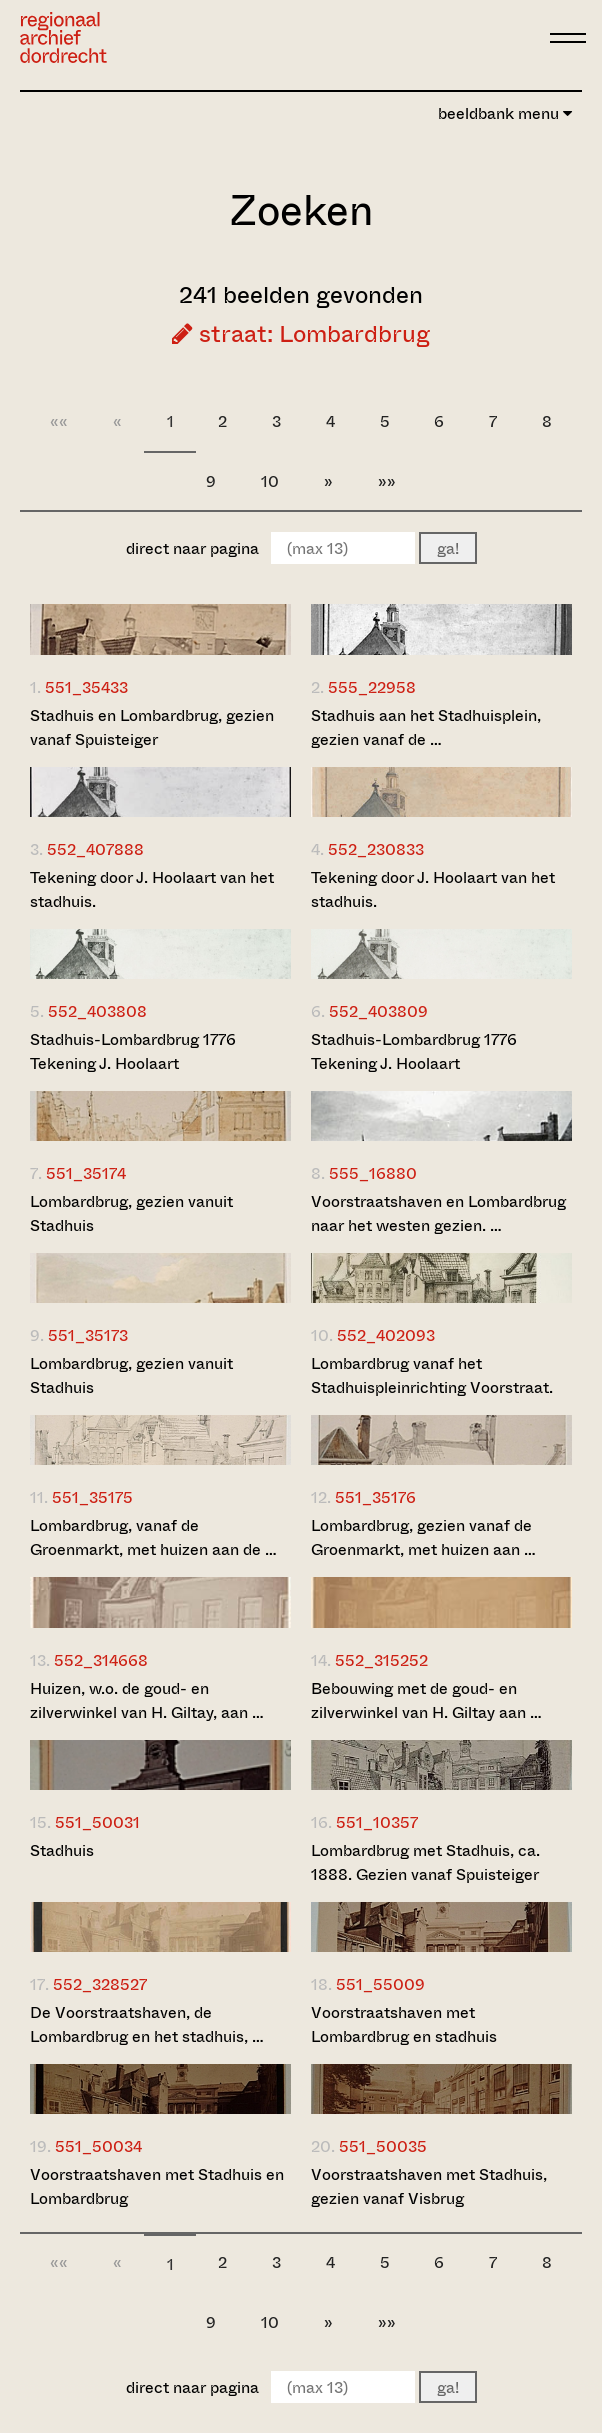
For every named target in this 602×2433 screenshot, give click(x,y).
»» (387, 481)
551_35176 (375, 1497)
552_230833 (376, 849)
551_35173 (88, 1335)
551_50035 (383, 2146)
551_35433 (86, 687)
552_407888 (95, 849)
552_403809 (378, 1011)
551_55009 (380, 1984)
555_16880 (373, 1173)
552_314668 (101, 1660)
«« (59, 421)
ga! (448, 548)
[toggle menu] (568, 38)
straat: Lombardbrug (301, 334)
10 (270, 481)
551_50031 (97, 1822)
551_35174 (86, 1173)
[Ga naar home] (63, 37)
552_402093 (386, 1335)
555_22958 (372, 687)
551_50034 (98, 2146)
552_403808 (97, 1011)
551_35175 (92, 1497)
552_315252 (381, 1660)
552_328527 (100, 1984)
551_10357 (377, 1822)
